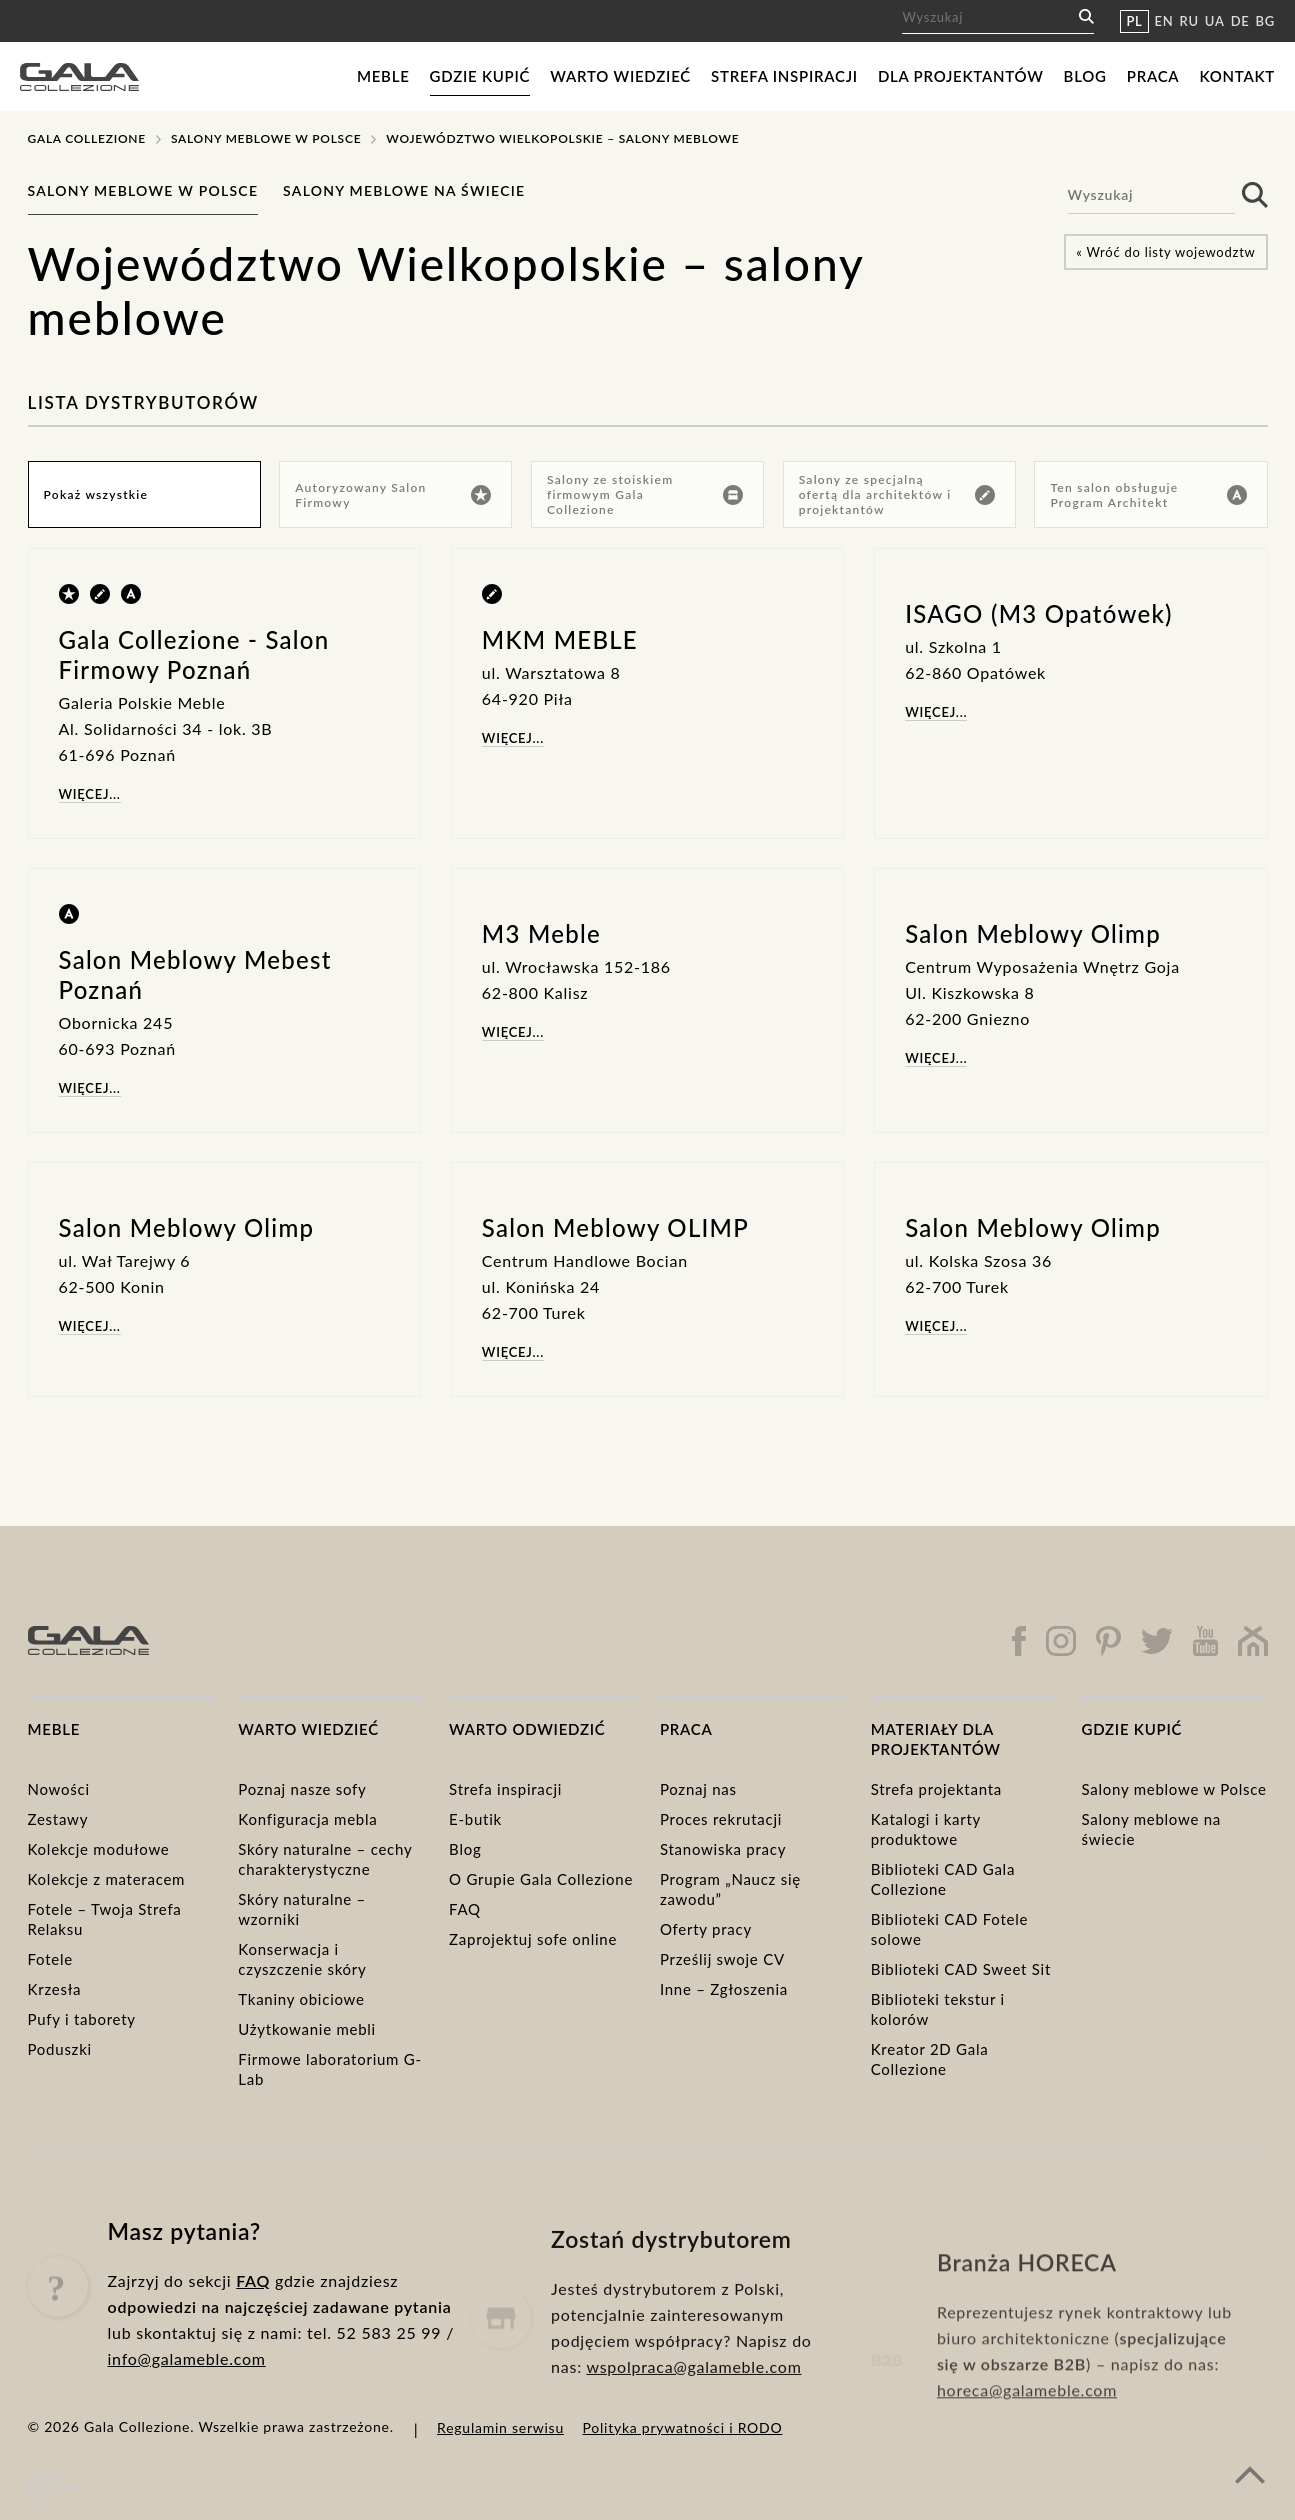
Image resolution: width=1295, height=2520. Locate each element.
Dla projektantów (961, 76)
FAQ (465, 1909)
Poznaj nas (698, 1789)
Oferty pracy (706, 1929)
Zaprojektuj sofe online (533, 1939)
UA (1215, 21)
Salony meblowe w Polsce (266, 138)
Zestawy (58, 1819)
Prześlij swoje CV (722, 1959)
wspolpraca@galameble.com (693, 2439)
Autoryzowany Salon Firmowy (393, 495)
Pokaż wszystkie (96, 494)
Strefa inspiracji (784, 76)
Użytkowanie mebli (307, 2029)
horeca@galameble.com (1027, 2456)
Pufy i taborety (82, 2019)
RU (1189, 21)
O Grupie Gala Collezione (541, 1879)
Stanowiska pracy (723, 1849)
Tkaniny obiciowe (301, 1999)
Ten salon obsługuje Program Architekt (1149, 495)
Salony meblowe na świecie (404, 190)
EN (1164, 21)
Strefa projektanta (936, 1789)
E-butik (475, 1819)
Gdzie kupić (480, 76)
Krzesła (55, 1989)
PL (1134, 21)
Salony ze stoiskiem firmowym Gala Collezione (645, 494)
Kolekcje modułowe (99, 1849)
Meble (383, 76)
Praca (1153, 76)
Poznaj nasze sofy (302, 1789)
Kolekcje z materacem (107, 1879)
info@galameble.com (187, 2406)
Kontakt (1237, 76)
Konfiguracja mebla (307, 1819)
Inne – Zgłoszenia (724, 1989)
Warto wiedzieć (620, 76)
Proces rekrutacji (721, 1819)
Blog (1085, 76)
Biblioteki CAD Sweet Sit (961, 1969)
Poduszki (60, 2049)
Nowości (59, 1789)
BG (1265, 21)
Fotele (50, 1959)
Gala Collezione (87, 138)
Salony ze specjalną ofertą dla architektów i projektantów (897, 494)
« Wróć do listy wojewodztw (1165, 252)
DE (1240, 21)
